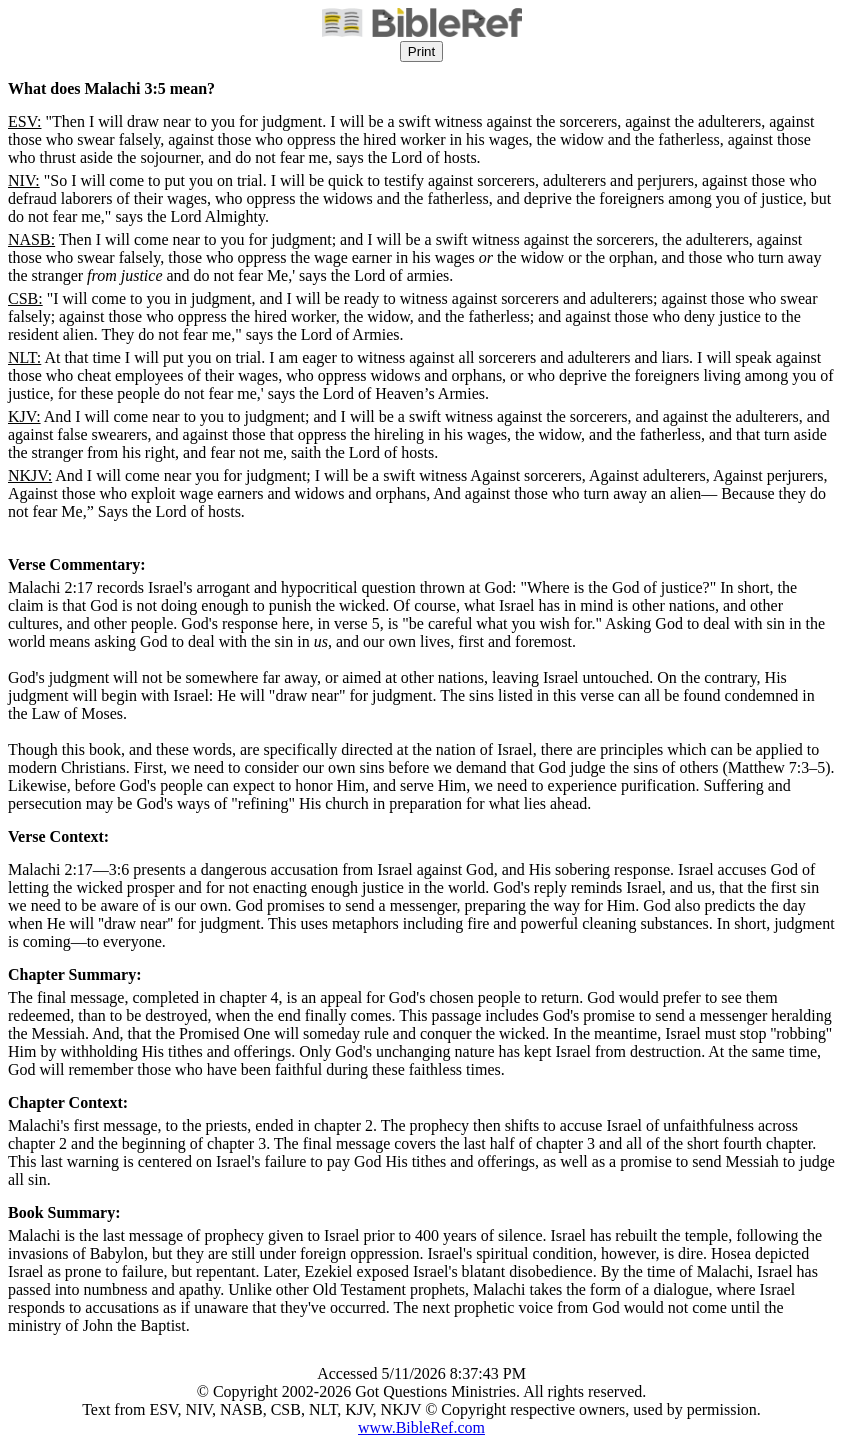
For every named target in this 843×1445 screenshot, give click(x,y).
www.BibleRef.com (421, 1427)
